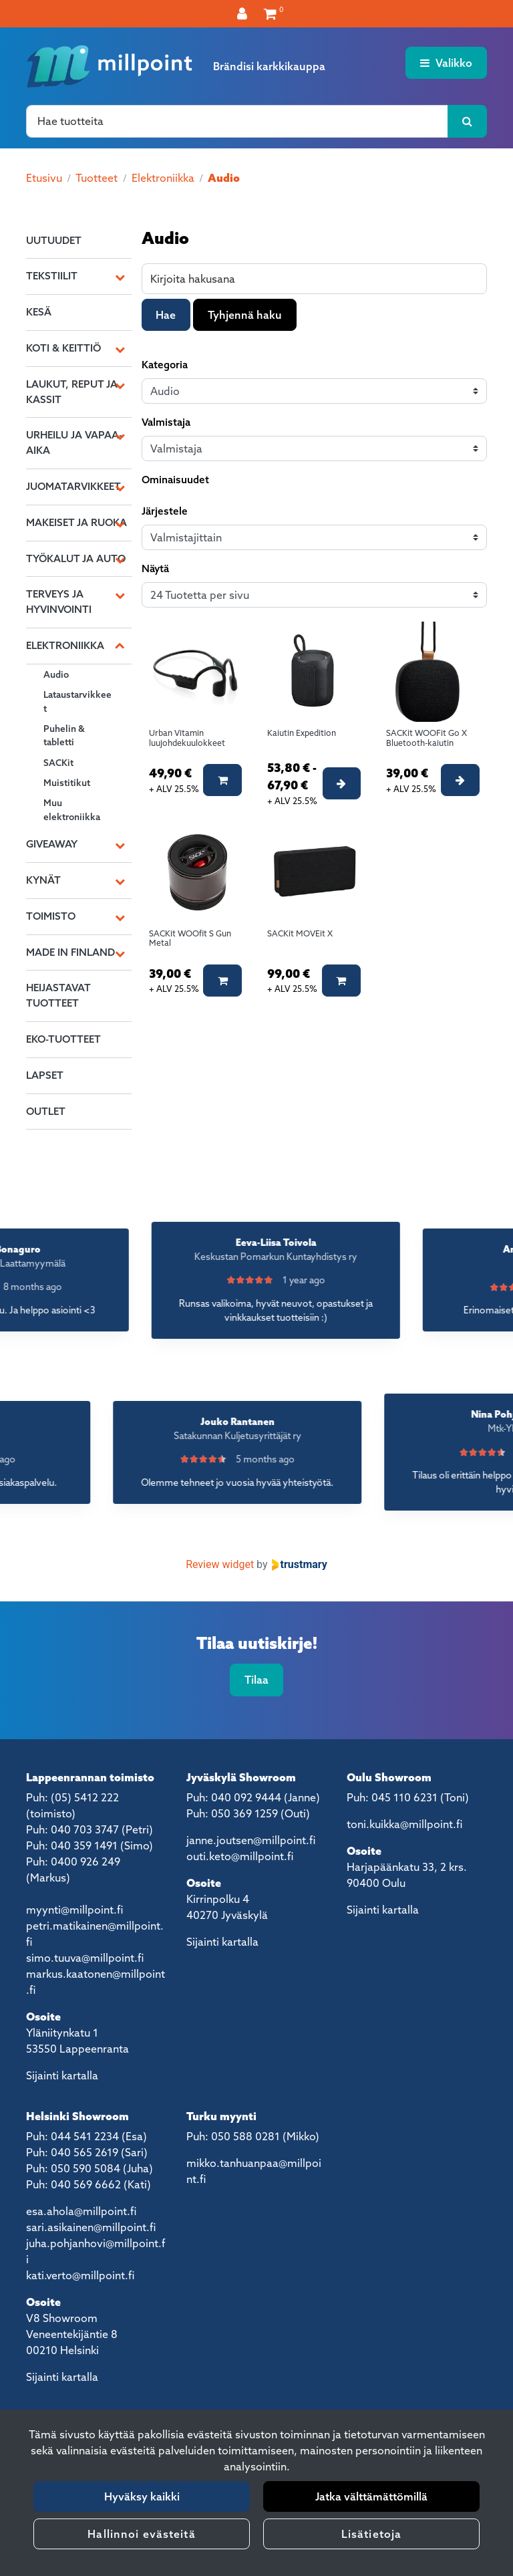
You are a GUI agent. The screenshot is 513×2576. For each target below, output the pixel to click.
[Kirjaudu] (243, 13)
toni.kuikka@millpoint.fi (404, 1824)
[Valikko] (446, 63)
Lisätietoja (371, 2534)
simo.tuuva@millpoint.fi (85, 1957)
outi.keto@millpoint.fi (239, 1856)
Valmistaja (166, 422)
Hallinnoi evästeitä (141, 2534)
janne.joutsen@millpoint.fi (250, 1840)
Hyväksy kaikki (142, 2496)
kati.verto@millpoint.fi (80, 2275)
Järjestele (165, 511)
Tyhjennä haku (245, 314)
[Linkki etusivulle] (109, 66)
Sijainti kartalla (62, 2075)
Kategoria (165, 364)
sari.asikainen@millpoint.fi (91, 2227)
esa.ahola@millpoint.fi (81, 2211)
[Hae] (237, 121)
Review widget (220, 1564)
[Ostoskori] (270, 13)
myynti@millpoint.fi (74, 1909)
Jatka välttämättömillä (371, 2496)
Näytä (155, 568)
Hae (166, 314)
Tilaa (256, 1679)
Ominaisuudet (175, 479)
